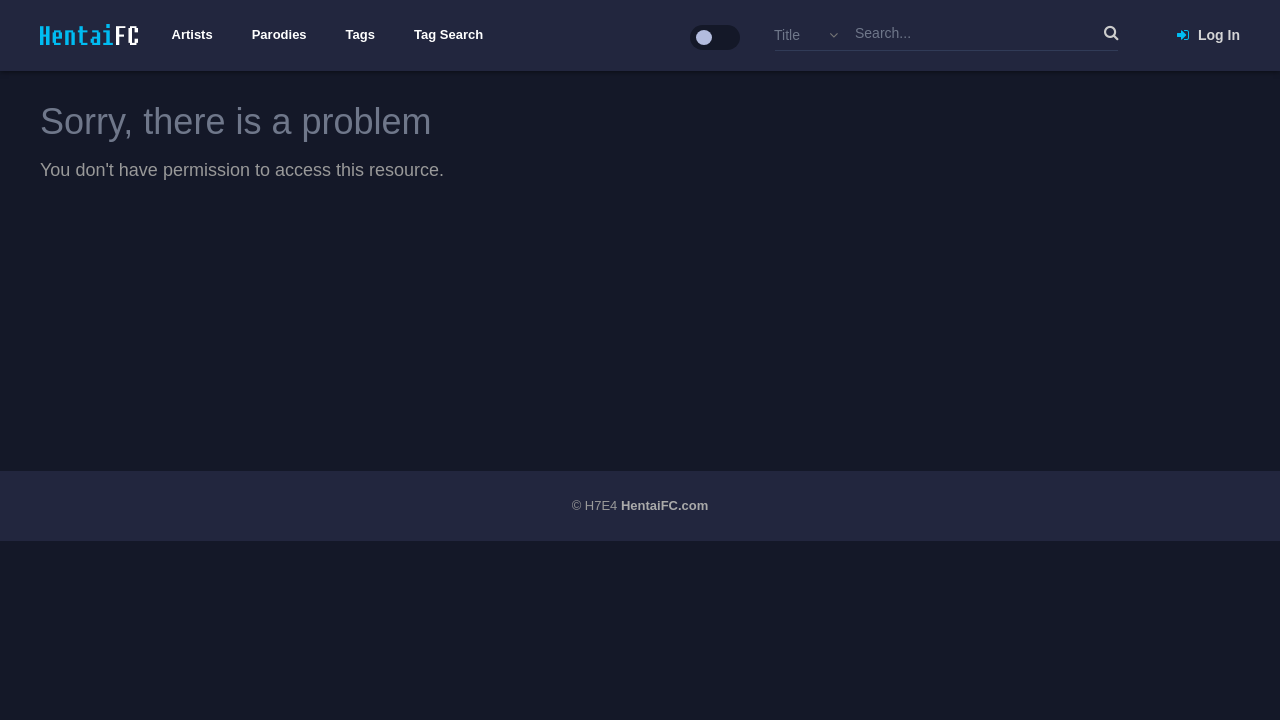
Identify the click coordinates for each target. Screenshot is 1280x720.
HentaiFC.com (664, 505)
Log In (1208, 35)
